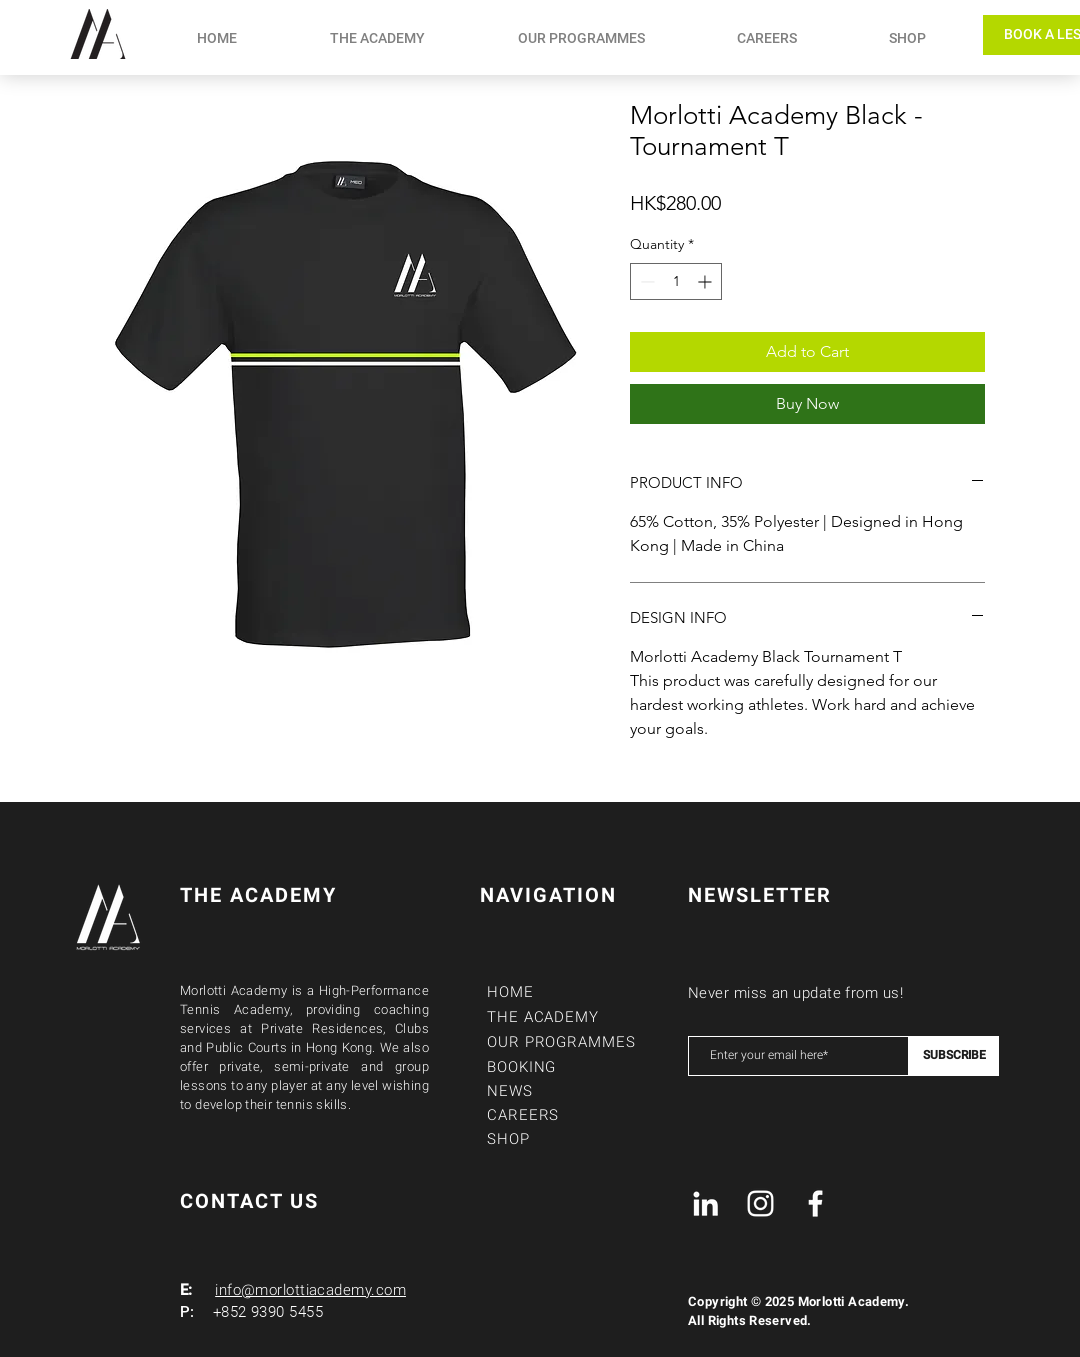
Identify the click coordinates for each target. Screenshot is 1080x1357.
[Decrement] (645, 281)
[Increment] (706, 281)
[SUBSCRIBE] (954, 1056)
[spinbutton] (676, 281)
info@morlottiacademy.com (310, 1290)
